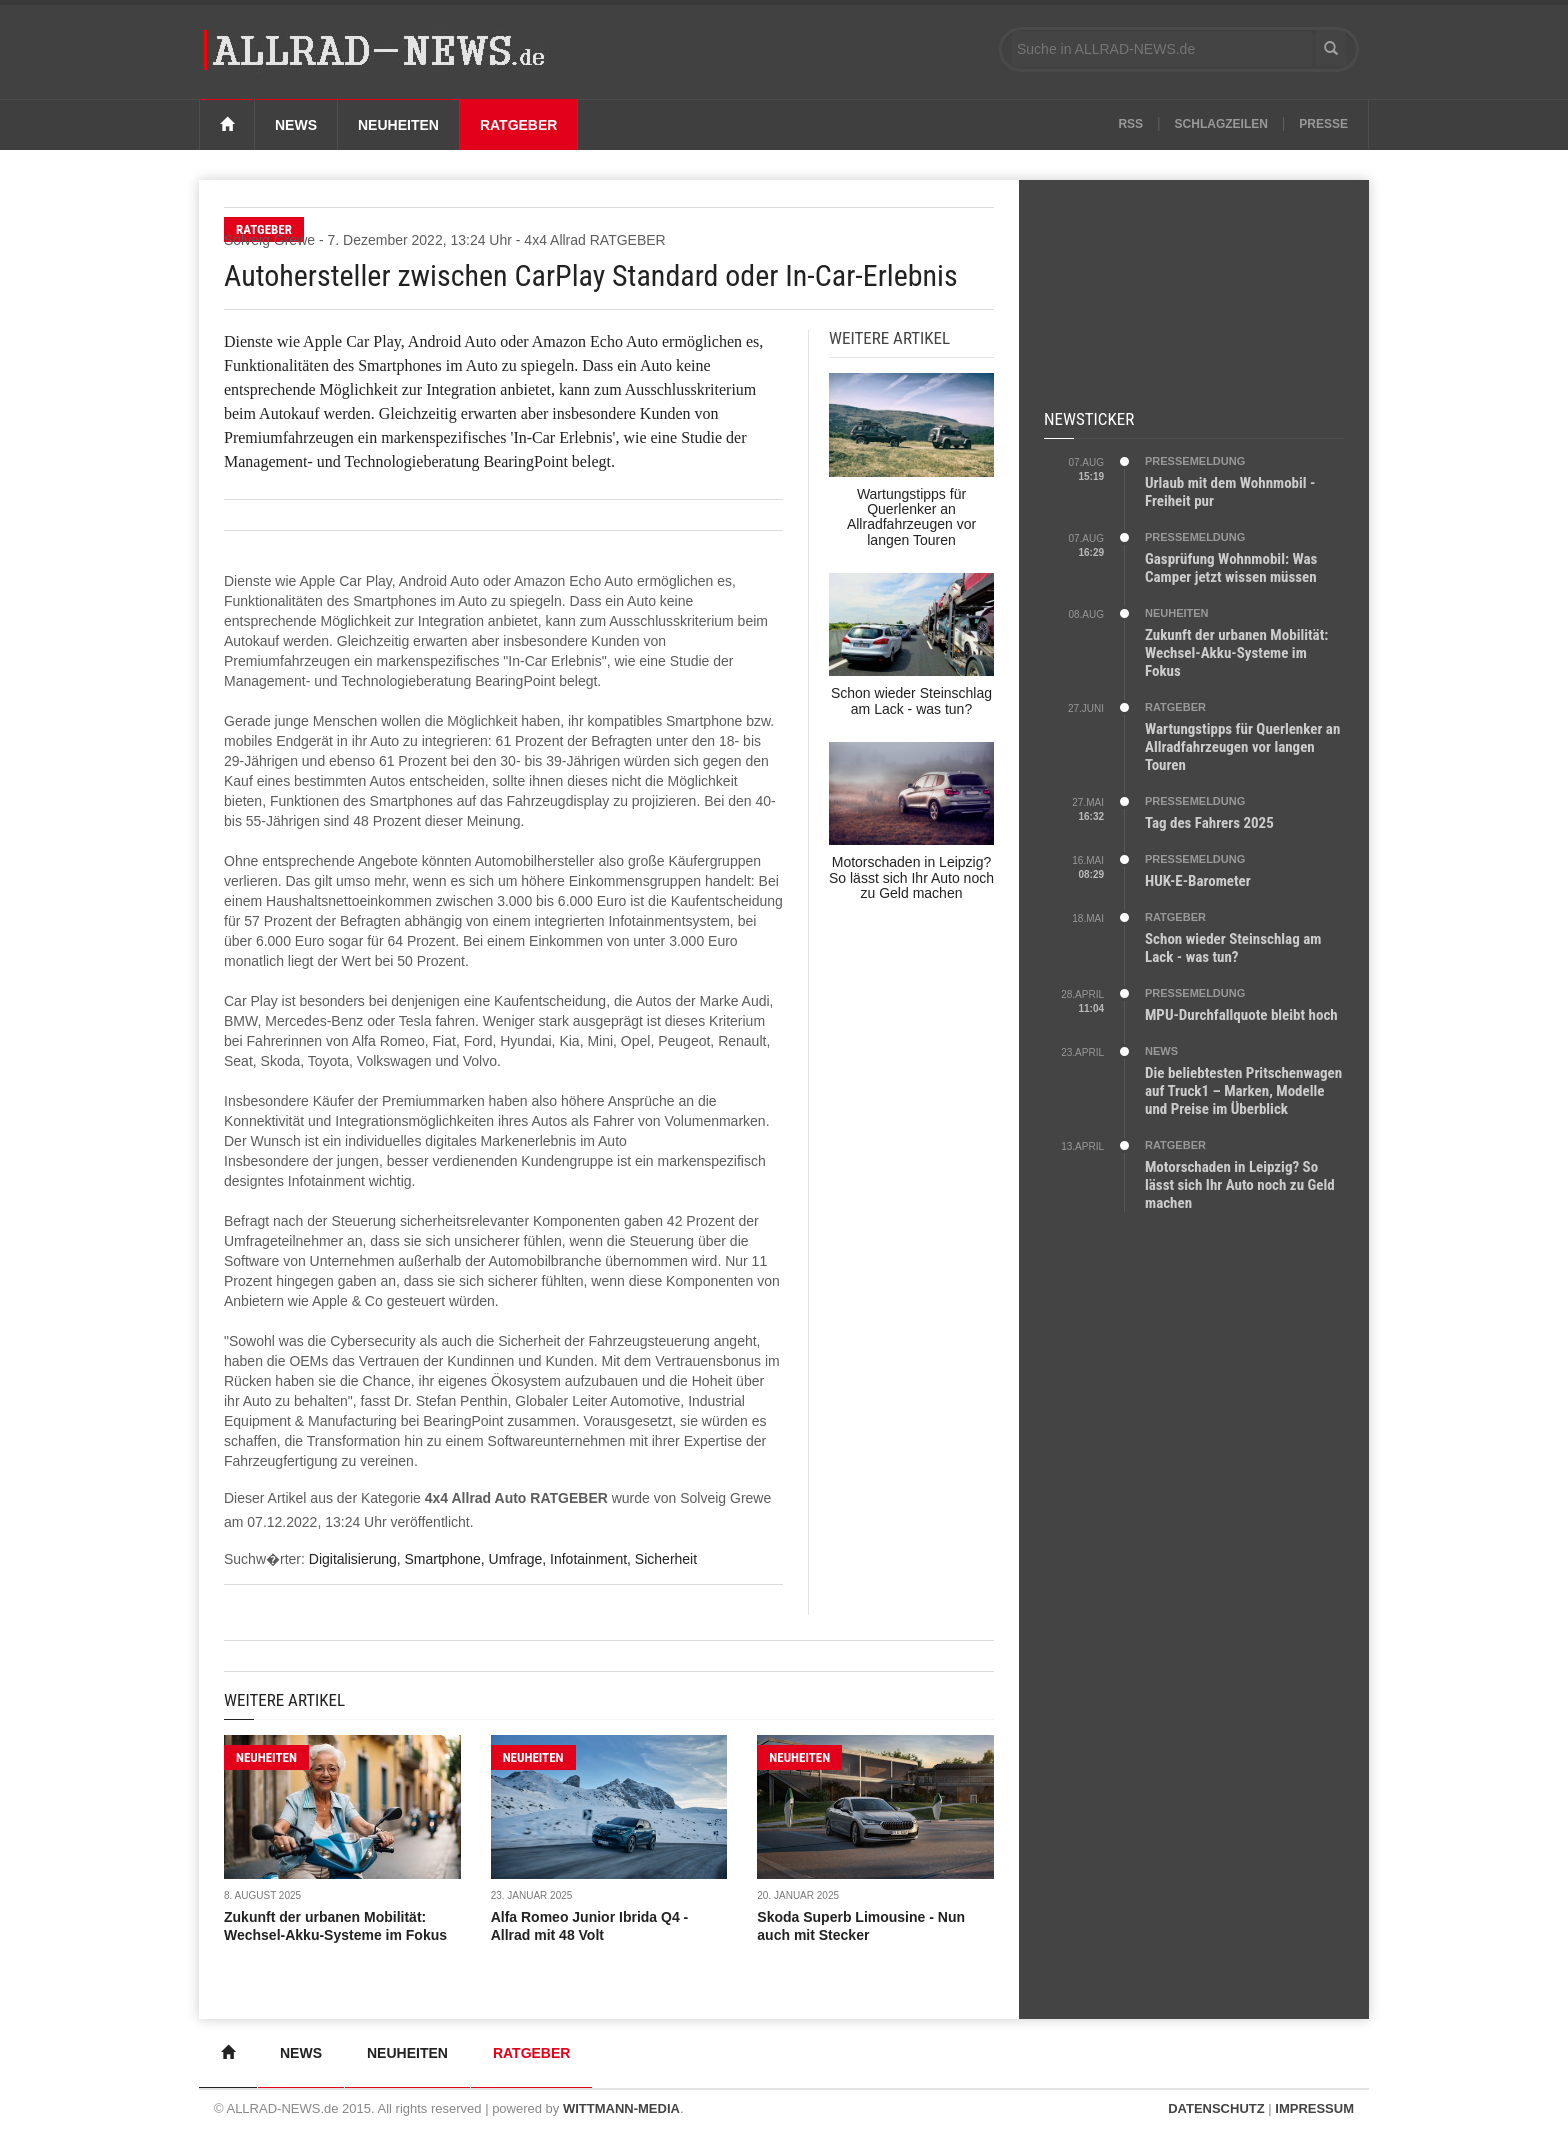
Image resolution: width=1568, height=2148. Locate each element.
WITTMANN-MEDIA (621, 2108)
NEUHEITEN (266, 1757)
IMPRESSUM (1314, 2108)
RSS (1130, 124)
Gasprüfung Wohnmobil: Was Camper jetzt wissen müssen (1231, 568)
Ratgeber (519, 125)
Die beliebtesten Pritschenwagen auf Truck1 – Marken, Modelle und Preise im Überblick (1243, 1091)
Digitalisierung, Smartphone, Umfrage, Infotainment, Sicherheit (503, 1559)
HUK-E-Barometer (1198, 881)
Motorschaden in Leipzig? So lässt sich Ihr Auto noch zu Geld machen (1240, 1185)
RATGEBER (1175, 707)
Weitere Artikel (284, 1700)
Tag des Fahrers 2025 (1209, 823)
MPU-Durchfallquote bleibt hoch (1241, 1015)
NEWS (1161, 1051)
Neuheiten (398, 125)
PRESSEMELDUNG (1195, 461)
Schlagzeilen (1221, 124)
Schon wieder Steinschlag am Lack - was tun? (1233, 948)
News (296, 125)
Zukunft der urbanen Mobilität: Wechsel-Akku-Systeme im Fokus (1236, 653)
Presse (1323, 124)
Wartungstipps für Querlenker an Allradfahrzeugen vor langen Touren (1242, 747)
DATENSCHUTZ (1216, 2108)
